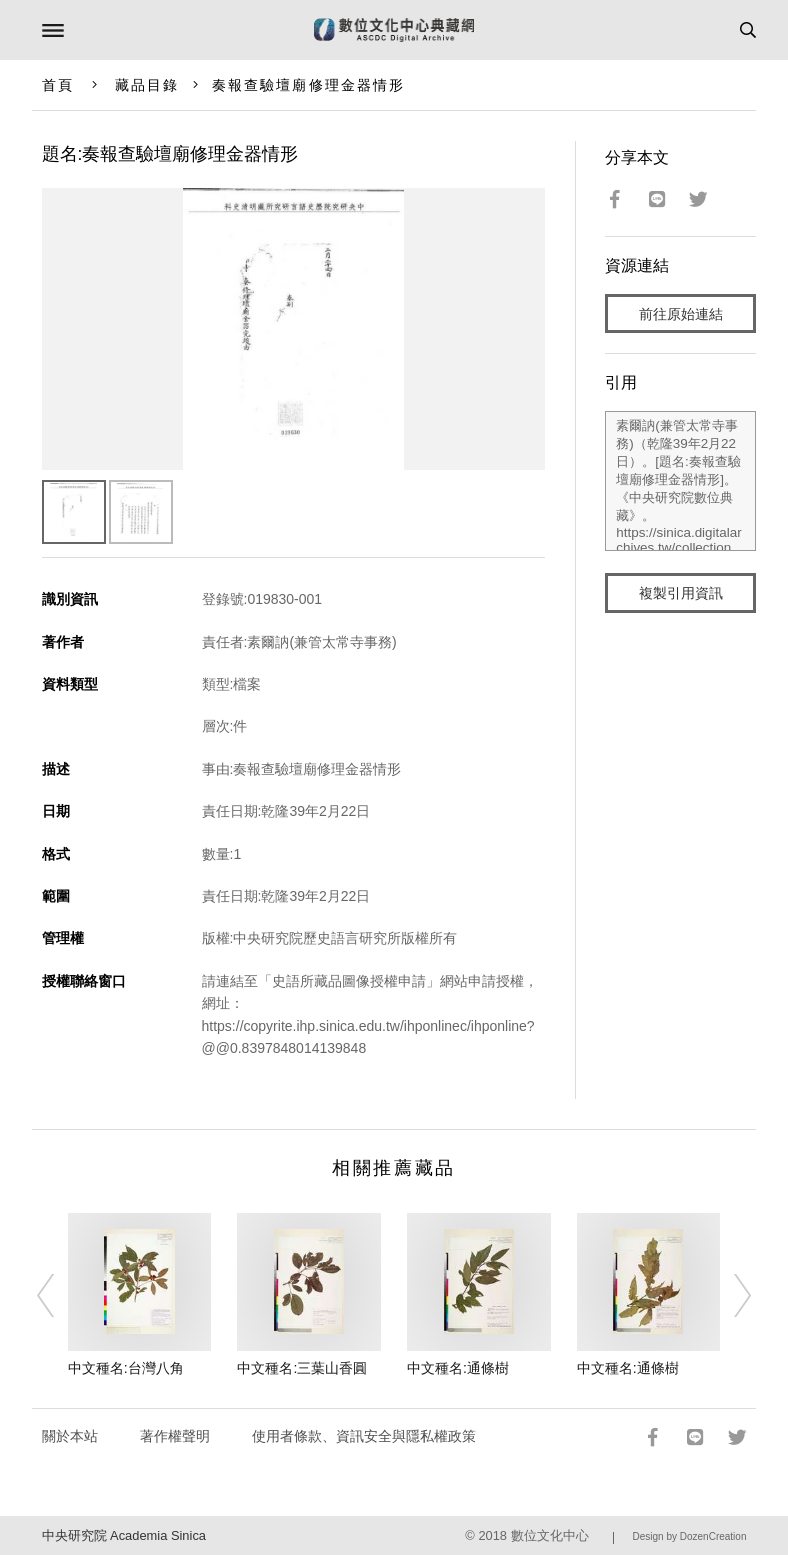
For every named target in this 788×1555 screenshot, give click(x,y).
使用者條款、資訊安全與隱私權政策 (364, 1436)
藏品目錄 (147, 85)
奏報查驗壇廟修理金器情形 (308, 85)
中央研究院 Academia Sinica (124, 1535)
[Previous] (58, 1296)
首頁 (58, 85)
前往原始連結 (681, 314)
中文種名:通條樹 (458, 1368)
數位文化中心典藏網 (394, 30)
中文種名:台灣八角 (126, 1368)
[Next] (730, 1296)
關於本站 (70, 1436)
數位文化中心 (550, 1535)
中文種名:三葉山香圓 (302, 1368)
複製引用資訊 (681, 593)
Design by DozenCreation (690, 1536)
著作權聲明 (175, 1436)
